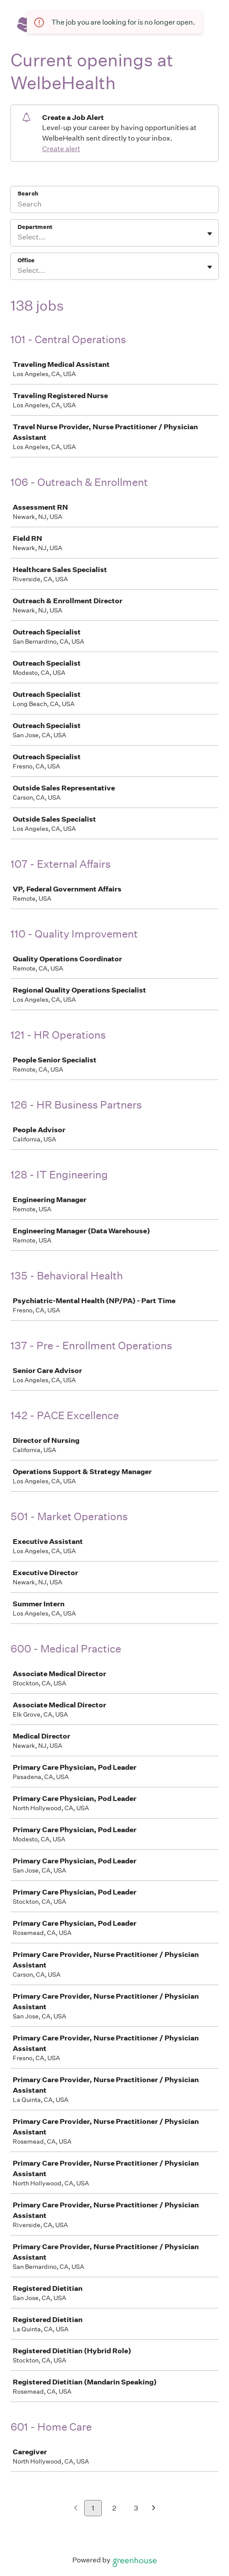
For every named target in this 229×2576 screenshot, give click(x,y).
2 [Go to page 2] (114, 2508)
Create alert (61, 149)
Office (26, 260)
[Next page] (153, 2508)
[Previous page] (75, 2508)
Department (35, 227)
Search (28, 193)
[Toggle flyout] (209, 233)
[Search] (114, 205)
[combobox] (18, 237)
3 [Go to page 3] (136, 2508)
